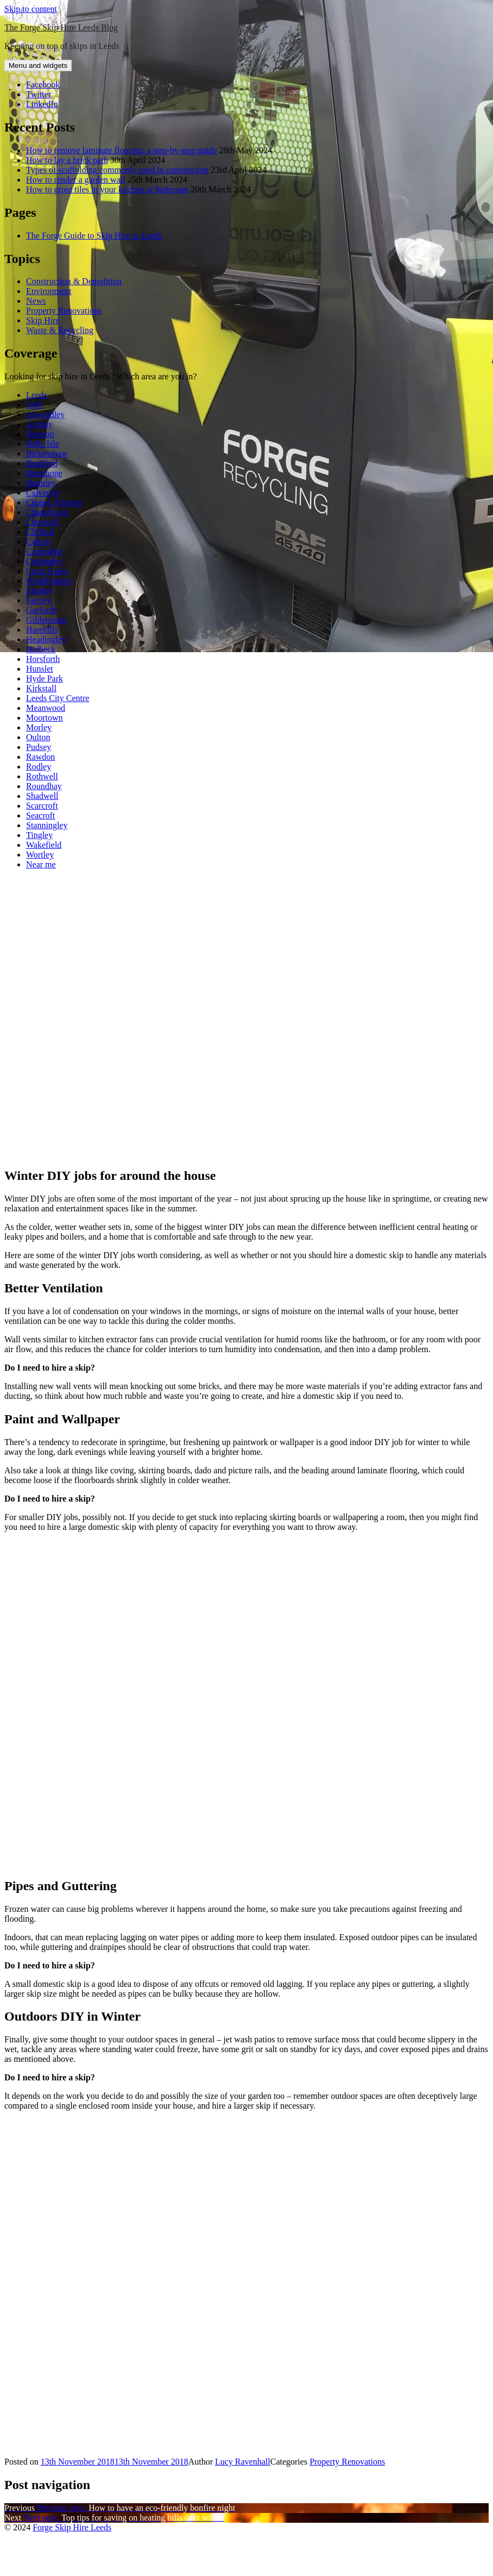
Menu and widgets (38, 65)
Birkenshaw (46, 453)
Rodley (38, 766)
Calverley (43, 492)
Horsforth (43, 659)
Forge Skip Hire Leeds (72, 2527)
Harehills (42, 629)
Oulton (38, 737)
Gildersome (46, 619)
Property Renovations (64, 310)
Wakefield (43, 844)
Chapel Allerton (53, 502)
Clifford (40, 531)
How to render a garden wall (75, 179)
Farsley (39, 600)
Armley (39, 424)
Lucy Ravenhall (242, 2461)
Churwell (42, 522)
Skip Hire (43, 320)
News (36, 300)
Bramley (41, 482)
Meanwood (45, 707)
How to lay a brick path (67, 160)
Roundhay (44, 786)
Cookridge (44, 551)
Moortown (44, 717)
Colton (38, 541)
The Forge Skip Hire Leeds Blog (61, 27)
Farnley (39, 590)
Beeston (40, 434)
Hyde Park (44, 678)
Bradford (42, 463)
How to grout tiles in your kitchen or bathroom (107, 189)
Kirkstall (41, 688)
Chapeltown (47, 512)
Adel (34, 404)
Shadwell (42, 796)
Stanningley (46, 825)
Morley (39, 727)
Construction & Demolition (74, 281)
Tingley (39, 835)
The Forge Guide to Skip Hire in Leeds (94, 235)
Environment (49, 291)
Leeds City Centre (57, 698)
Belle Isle (42, 443)
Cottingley (44, 561)
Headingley (46, 639)
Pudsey (38, 747)
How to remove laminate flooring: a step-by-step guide (121, 150)
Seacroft (40, 815)
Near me (41, 864)
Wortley (40, 854)
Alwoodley (45, 414)
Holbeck (40, 649)
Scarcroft (42, 805)
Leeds (36, 394)
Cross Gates (47, 571)
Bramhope (44, 473)
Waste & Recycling (59, 330)
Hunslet (39, 668)
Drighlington (48, 580)
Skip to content (30, 9)
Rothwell (42, 776)
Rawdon (40, 756)
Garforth (41, 610)
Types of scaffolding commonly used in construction (117, 169)
